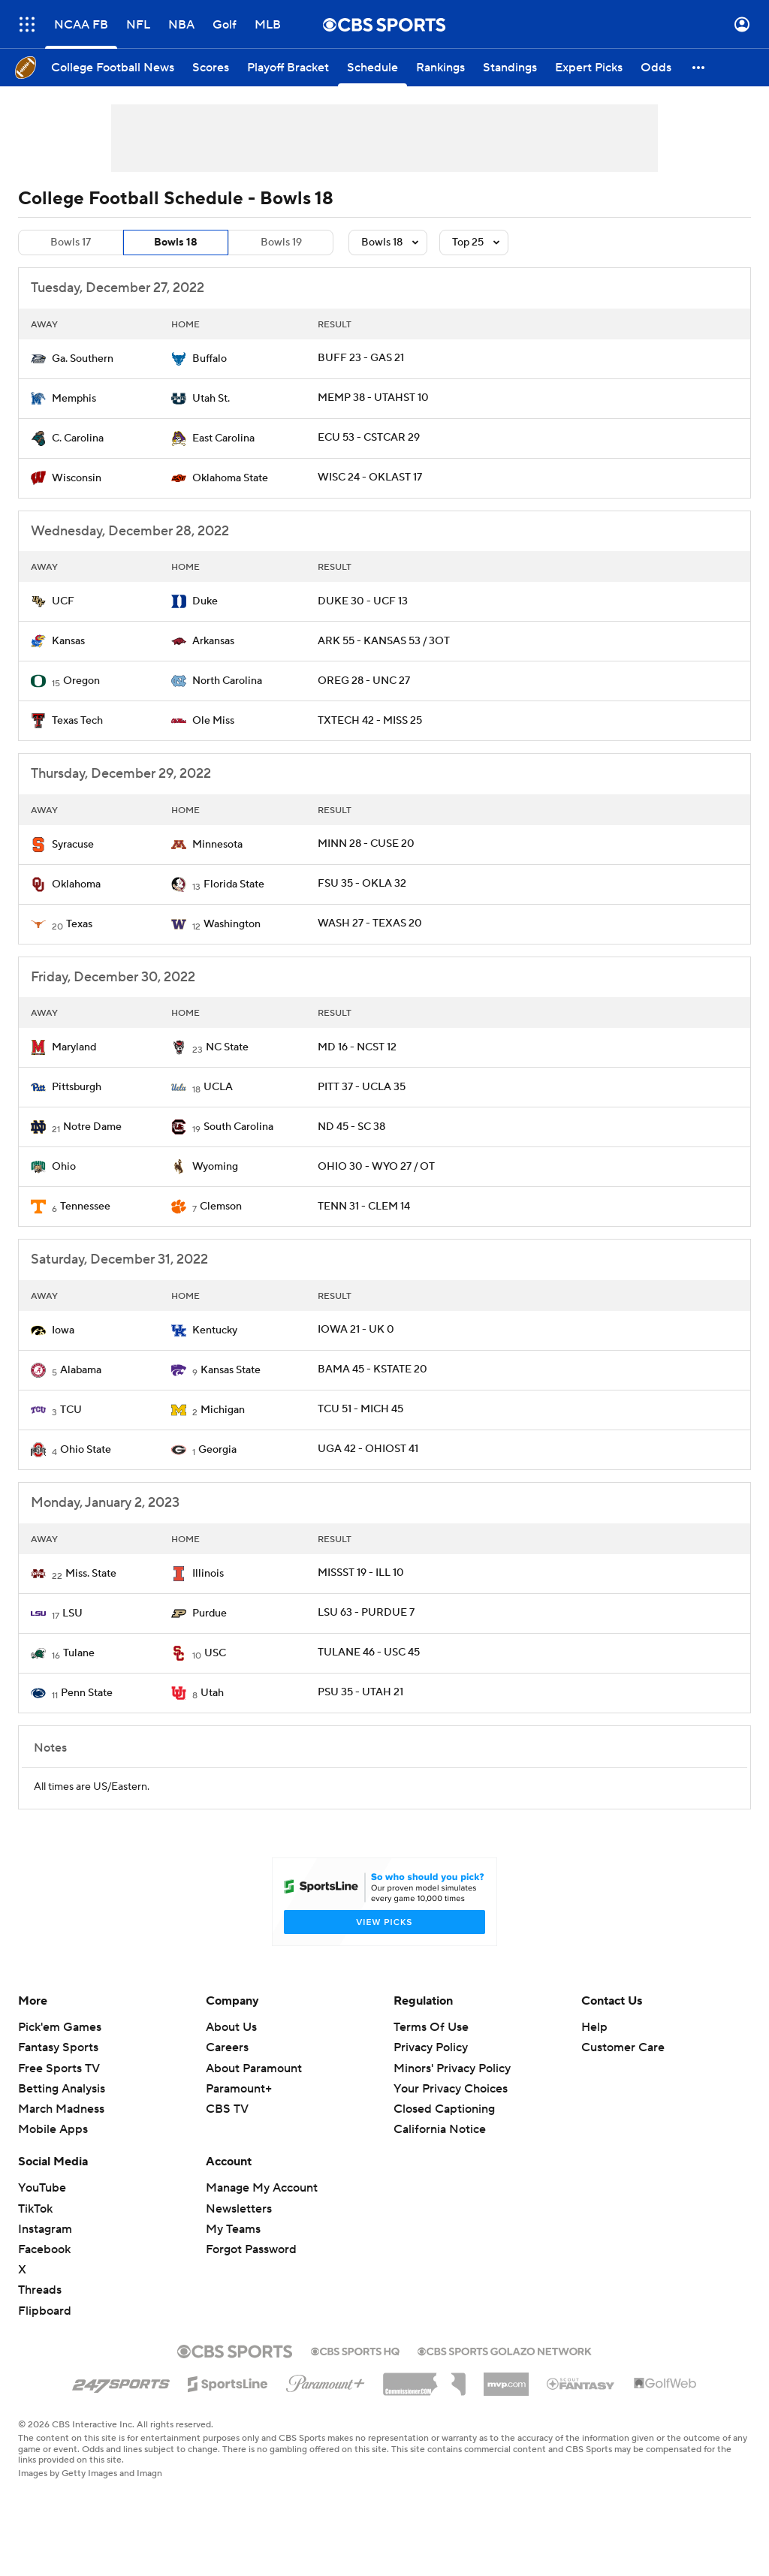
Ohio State (85, 1450)
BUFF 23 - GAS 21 (361, 358)
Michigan (223, 1410)
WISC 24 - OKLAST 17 (370, 477)
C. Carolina (78, 438)
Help (594, 2027)
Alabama (80, 1370)
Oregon (81, 681)
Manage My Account (262, 2187)
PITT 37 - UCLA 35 (362, 1087)
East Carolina (223, 438)
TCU (71, 1410)
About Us (231, 2027)
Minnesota (217, 844)
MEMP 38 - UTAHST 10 (373, 398)
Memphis (74, 398)
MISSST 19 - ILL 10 (361, 1573)
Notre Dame (92, 1127)
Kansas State (231, 1370)
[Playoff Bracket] (288, 67)
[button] (699, 67)
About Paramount (254, 2068)
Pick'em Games (59, 2027)
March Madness (61, 2109)
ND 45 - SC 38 (351, 1127)
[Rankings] (440, 67)
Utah (212, 1693)
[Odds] (656, 67)
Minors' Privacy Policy (452, 2068)
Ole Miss (213, 721)
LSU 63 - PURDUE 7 (366, 1612)
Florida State (234, 884)
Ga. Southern (82, 359)
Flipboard (44, 2310)
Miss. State (90, 1573)
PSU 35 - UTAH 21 (360, 1692)
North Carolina (227, 681)
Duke (205, 601)
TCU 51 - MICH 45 (360, 1409)
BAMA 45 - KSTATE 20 (372, 1369)
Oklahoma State (230, 478)
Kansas (68, 641)
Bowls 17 (70, 242)
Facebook (44, 2249)
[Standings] (510, 67)
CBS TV (227, 2109)
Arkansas (213, 641)
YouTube (42, 2187)
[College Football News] (112, 67)
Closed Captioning (444, 2109)
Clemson (221, 1206)
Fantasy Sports (58, 2047)
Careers (227, 2047)
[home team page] (38, 358)
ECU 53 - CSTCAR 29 (369, 437)
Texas (79, 924)
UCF (63, 601)
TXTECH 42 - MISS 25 (370, 721)
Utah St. (211, 398)
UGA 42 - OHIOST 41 (368, 1449)
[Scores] (210, 67)
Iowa (63, 1330)
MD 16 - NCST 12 (357, 1047)
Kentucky (214, 1330)
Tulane (79, 1653)
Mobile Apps (53, 2129)
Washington (232, 924)
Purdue (209, 1613)
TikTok (35, 2208)
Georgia (217, 1450)
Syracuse (73, 844)
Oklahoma (76, 884)
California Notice (440, 2129)
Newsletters (239, 2208)
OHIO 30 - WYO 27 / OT (376, 1167)
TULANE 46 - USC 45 (369, 1652)
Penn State (87, 1693)
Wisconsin (76, 478)
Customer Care (623, 2047)
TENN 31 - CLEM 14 (364, 1206)
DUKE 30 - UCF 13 (363, 601)
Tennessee (85, 1206)
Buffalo (209, 359)
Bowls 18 (176, 242)
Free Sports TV (59, 2068)
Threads (40, 2289)
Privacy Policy (431, 2047)
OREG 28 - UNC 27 (364, 681)
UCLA (218, 1087)
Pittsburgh (76, 1087)
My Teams (233, 2229)
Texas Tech (77, 721)
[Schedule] (372, 67)
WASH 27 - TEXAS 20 (370, 923)
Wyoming (215, 1167)
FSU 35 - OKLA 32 (362, 883)
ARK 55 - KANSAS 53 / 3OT (384, 641)
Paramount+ (239, 2088)
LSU (72, 1613)
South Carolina (238, 1127)
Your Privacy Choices (451, 2088)
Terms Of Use (431, 2027)
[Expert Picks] (589, 67)
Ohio (64, 1167)
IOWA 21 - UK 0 (356, 1329)
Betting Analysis (61, 2088)
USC (215, 1653)
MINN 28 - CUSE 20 (366, 844)
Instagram (45, 2229)
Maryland (74, 1047)
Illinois (208, 1573)
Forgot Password (251, 2249)
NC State (227, 1047)
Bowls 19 (281, 242)
